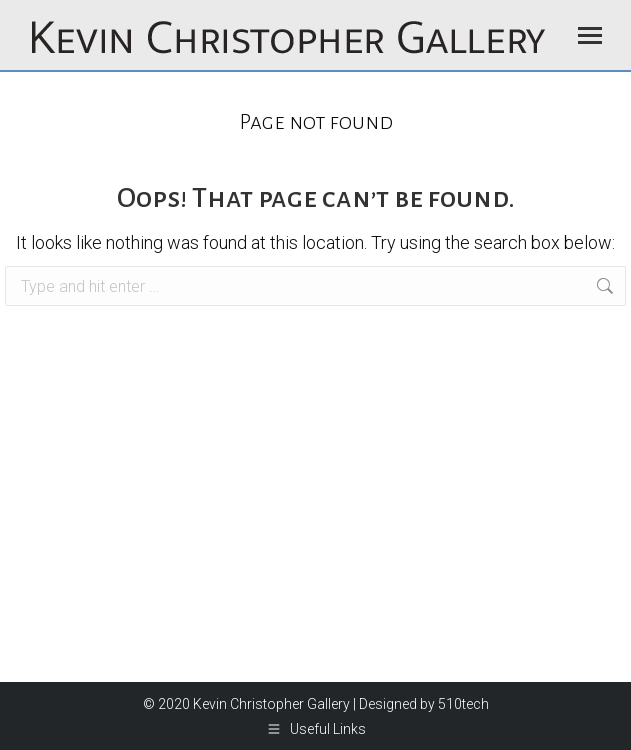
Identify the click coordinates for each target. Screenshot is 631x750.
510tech (463, 704)
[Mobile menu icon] (590, 35)
